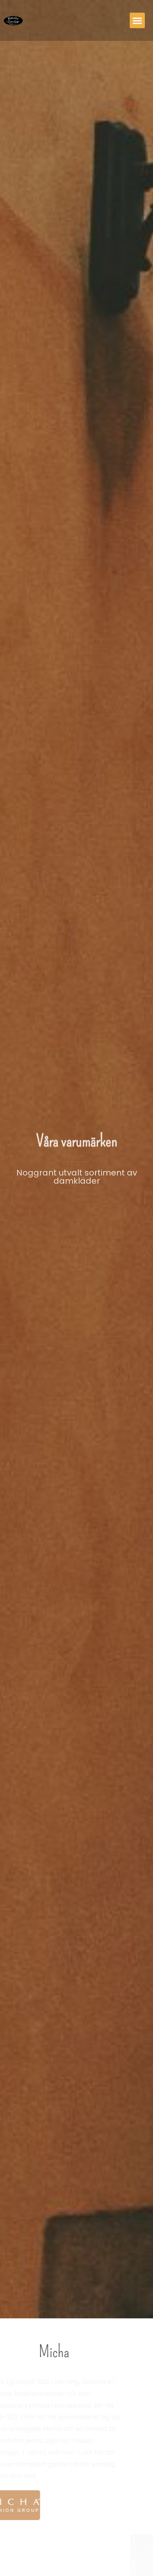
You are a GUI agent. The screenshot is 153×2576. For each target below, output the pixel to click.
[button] (137, 20)
